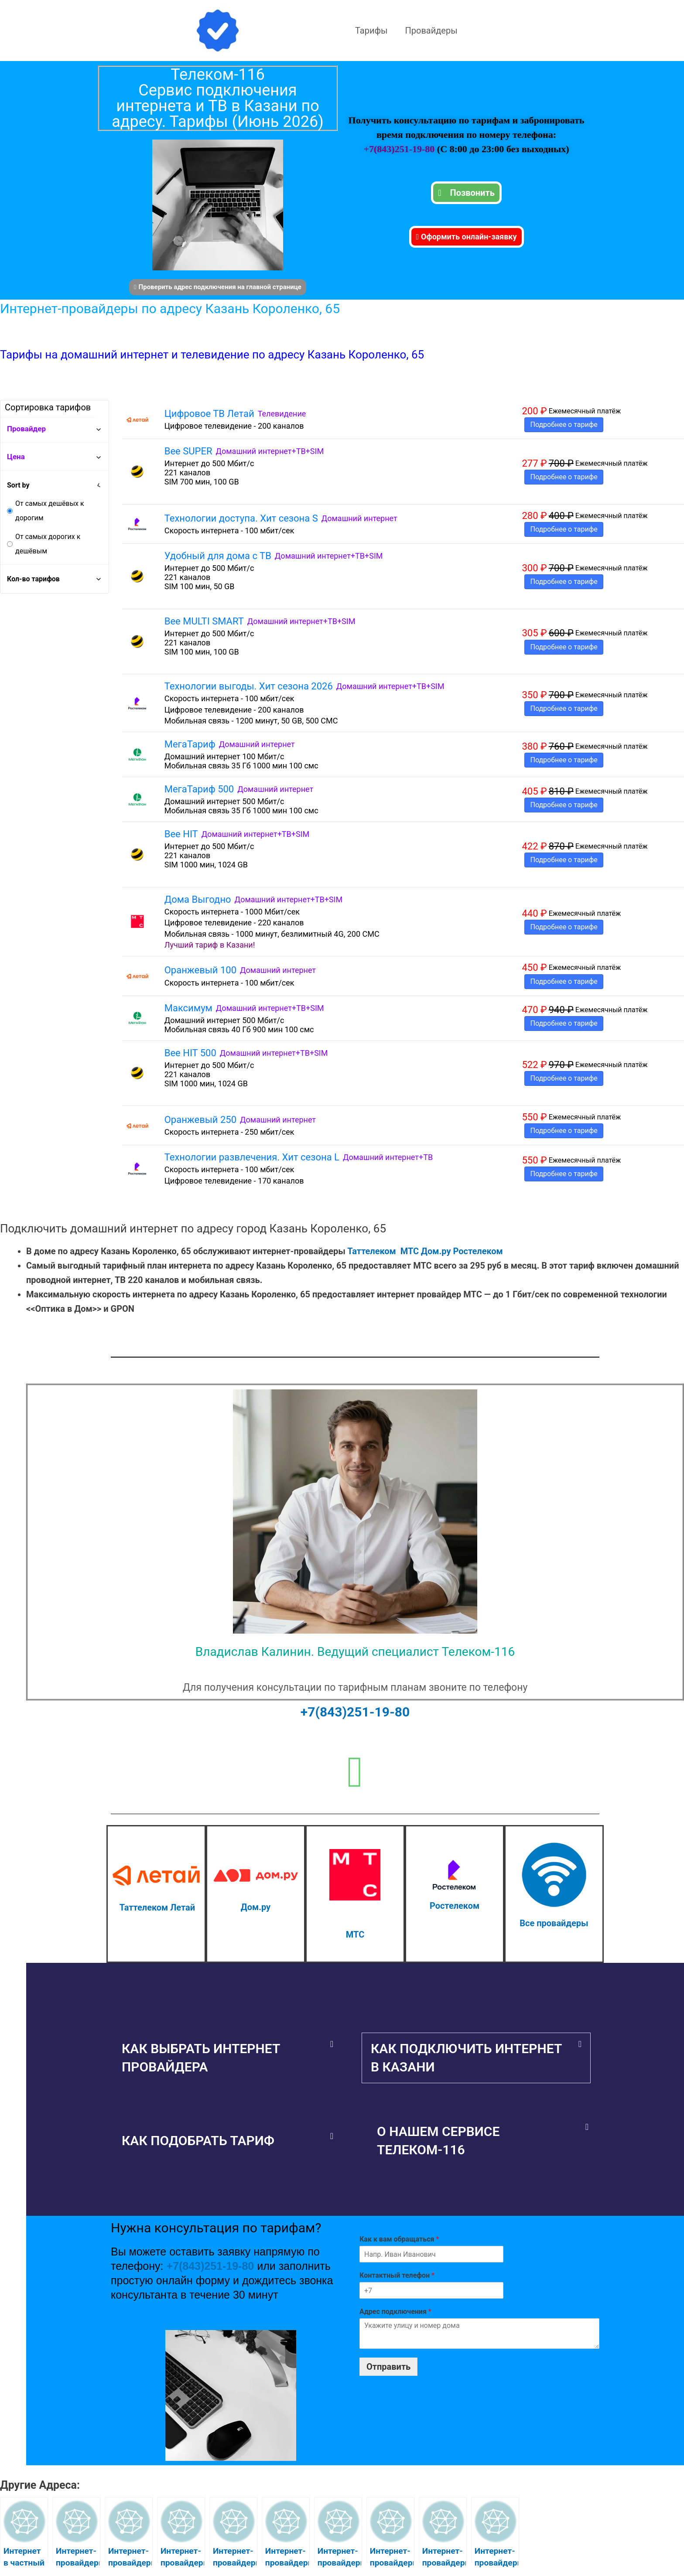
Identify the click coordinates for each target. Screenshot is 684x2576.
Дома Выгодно (197, 899)
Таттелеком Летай (157, 1907)
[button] (227, 2058)
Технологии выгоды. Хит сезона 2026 (248, 686)
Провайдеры (431, 30)
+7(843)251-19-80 (400, 148)
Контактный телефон (396, 2275)
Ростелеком (478, 1251)
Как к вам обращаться (399, 2239)
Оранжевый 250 (200, 1119)
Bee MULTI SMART (204, 621)
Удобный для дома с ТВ (217, 555)
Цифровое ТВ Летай (209, 413)
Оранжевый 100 (200, 970)
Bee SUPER (188, 451)
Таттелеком (371, 1251)
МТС (409, 1251)
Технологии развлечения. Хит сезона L (251, 1157)
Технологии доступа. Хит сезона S (241, 518)
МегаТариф (189, 744)
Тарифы (371, 30)
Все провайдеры (554, 1923)
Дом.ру (436, 1251)
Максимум (188, 1008)
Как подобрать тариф (198, 2140)
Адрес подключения (395, 2311)
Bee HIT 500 (190, 1052)
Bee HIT (181, 834)
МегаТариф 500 (199, 789)
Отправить (388, 2366)
